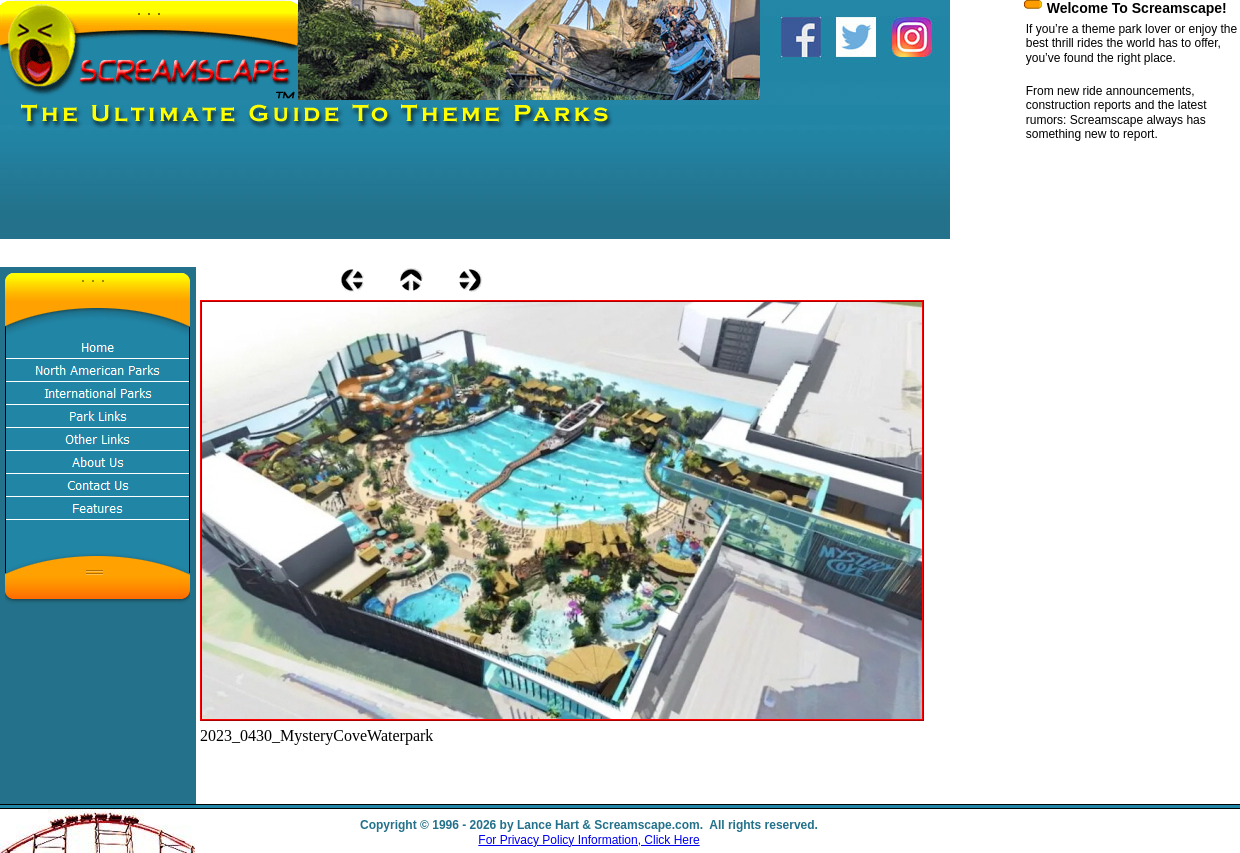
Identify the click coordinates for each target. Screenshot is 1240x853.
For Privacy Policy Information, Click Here (588, 840)
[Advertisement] (364, 194)
